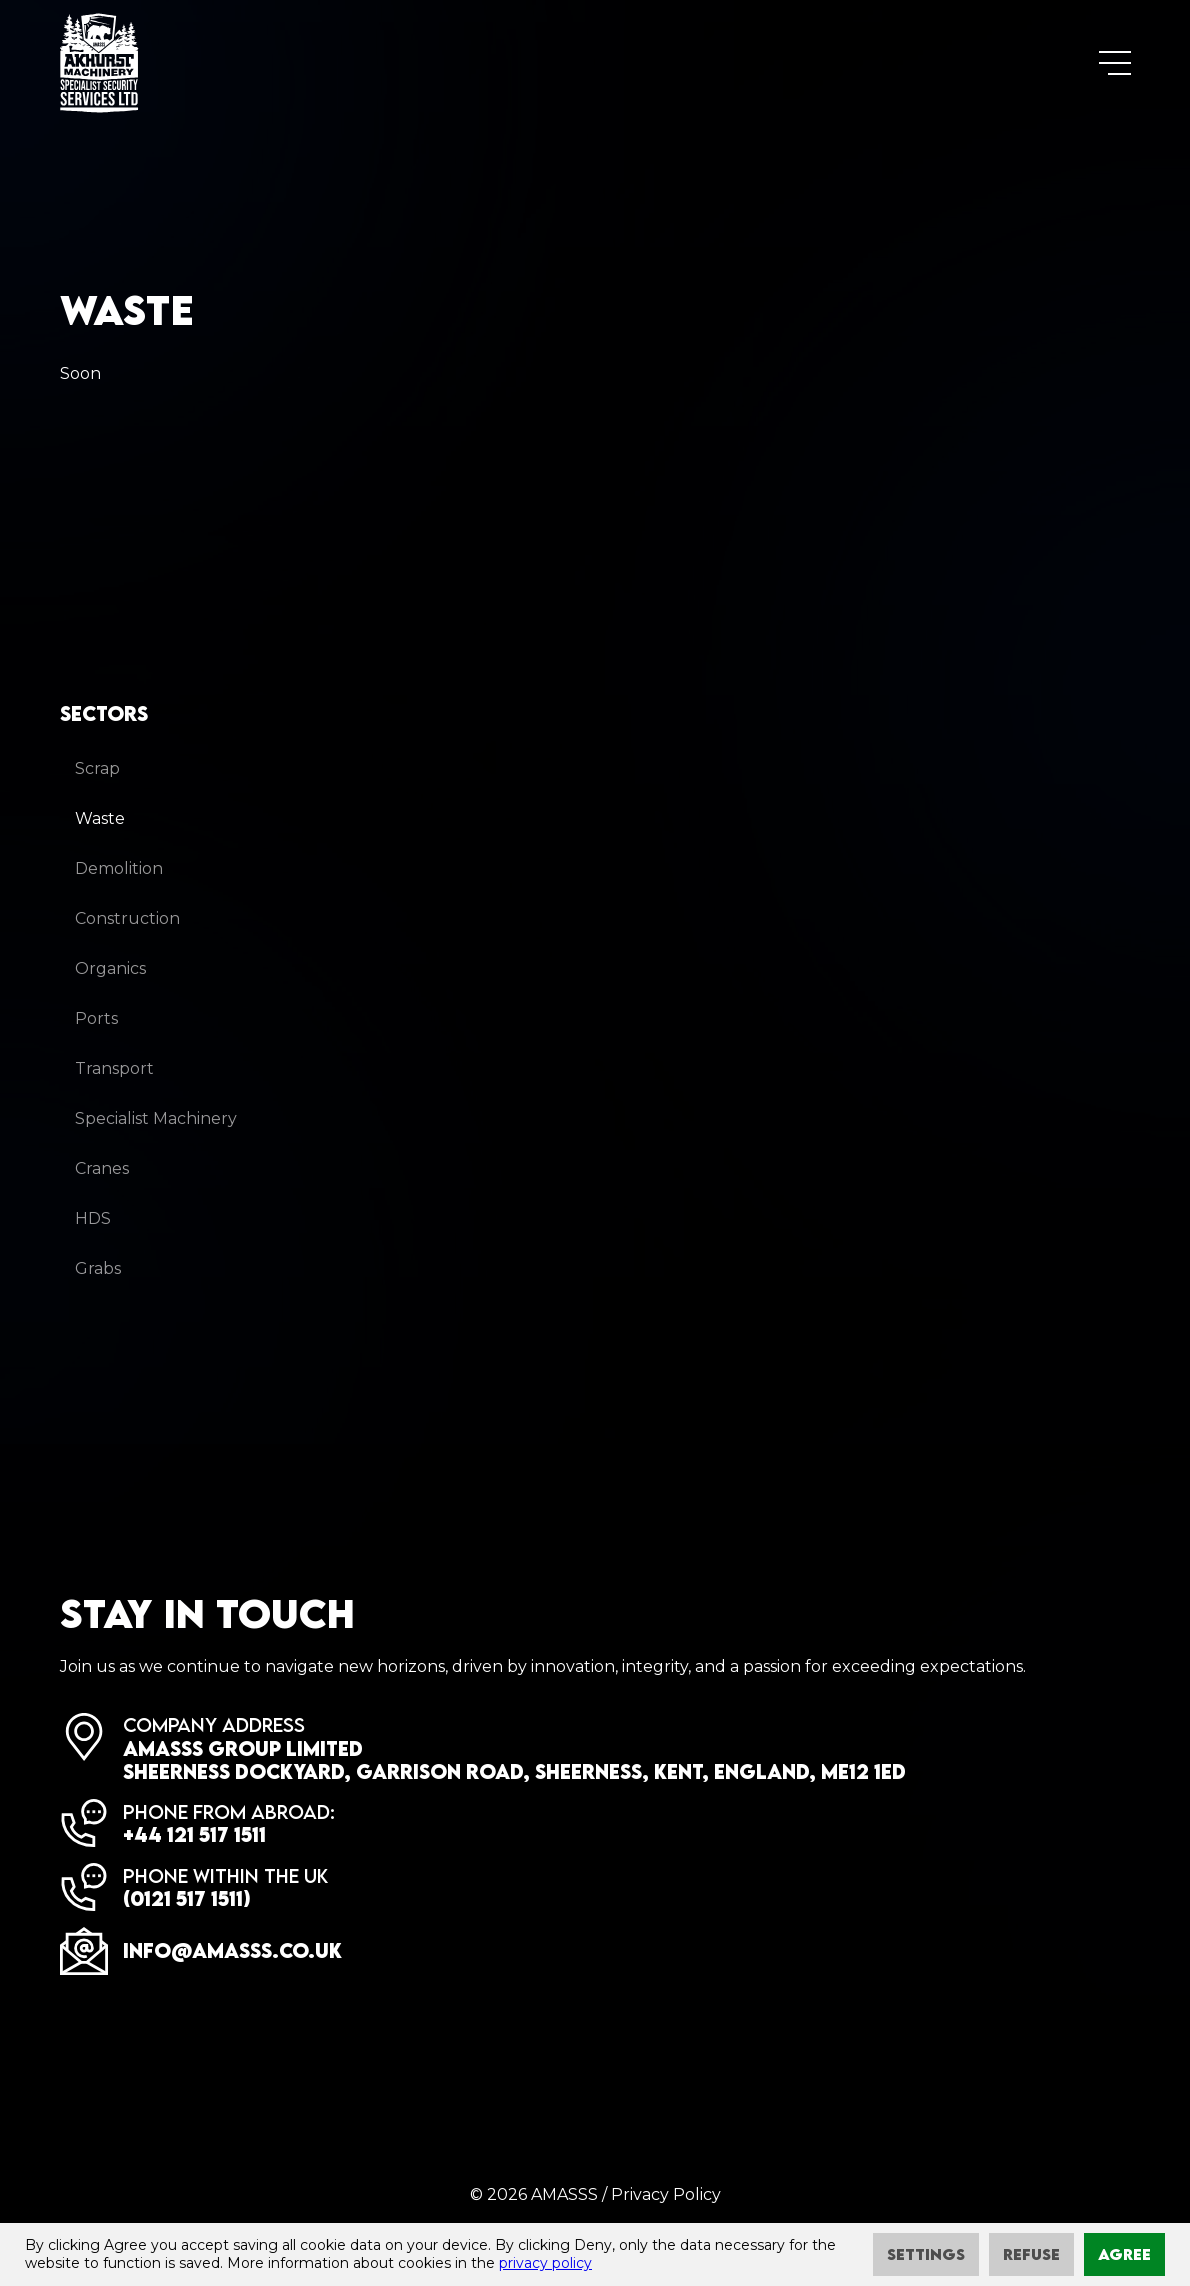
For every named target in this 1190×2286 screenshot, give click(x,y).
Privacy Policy (666, 2194)
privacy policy (545, 2263)
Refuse (1031, 2254)
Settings (926, 2254)
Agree (1124, 2254)
